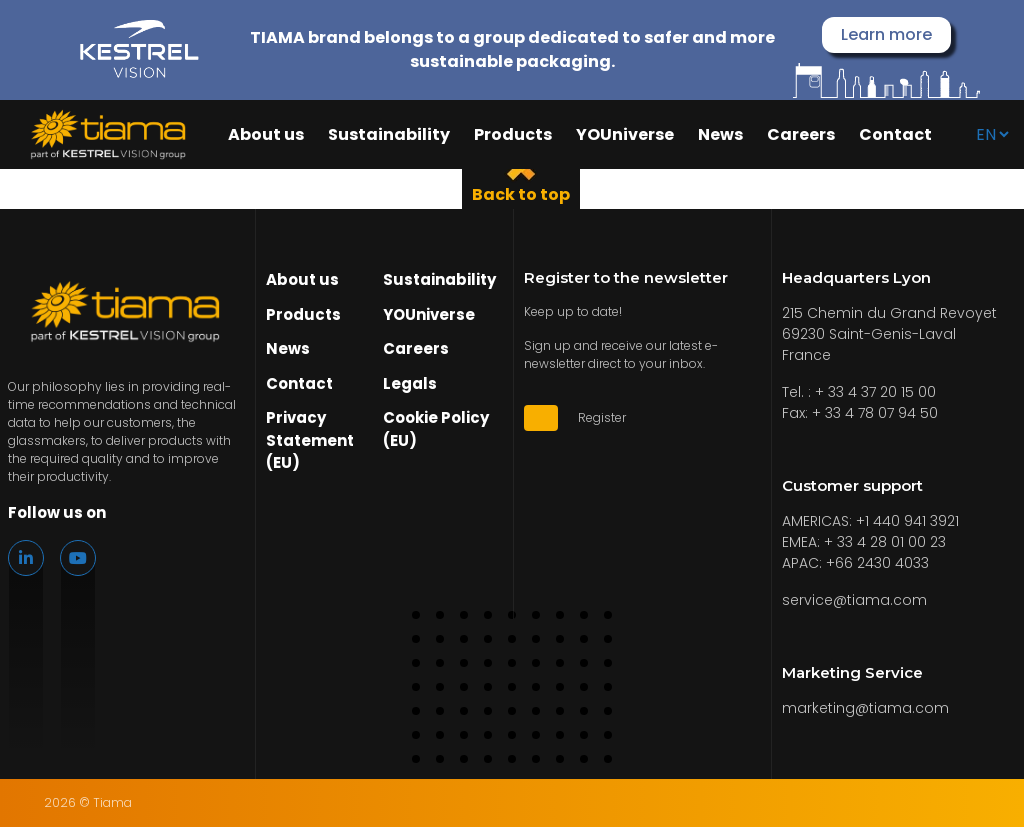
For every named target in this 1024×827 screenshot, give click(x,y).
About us (266, 135)
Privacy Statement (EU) (310, 440)
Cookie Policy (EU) (436, 429)
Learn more (886, 34)
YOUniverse (625, 135)
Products (513, 135)
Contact (895, 135)
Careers (801, 135)
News (720, 135)
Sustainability (389, 135)
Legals (410, 383)
